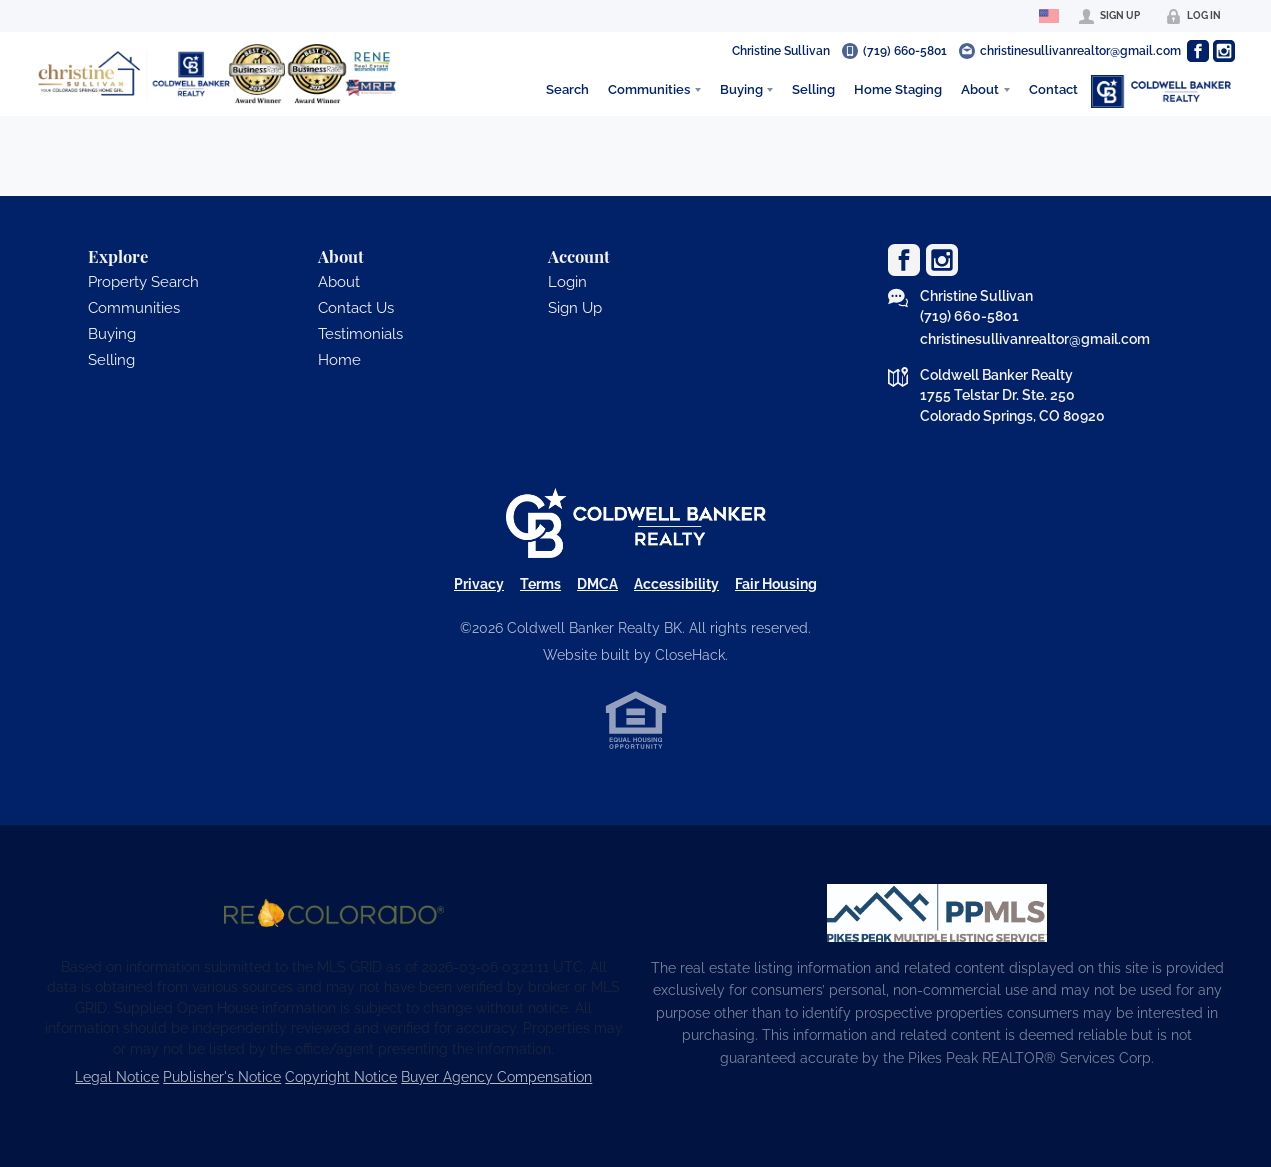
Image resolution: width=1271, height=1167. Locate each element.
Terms (540, 584)
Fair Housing (776, 584)
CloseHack (690, 655)
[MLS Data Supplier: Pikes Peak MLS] (937, 913)
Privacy (479, 584)
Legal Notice (117, 1077)
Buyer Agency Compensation (496, 1077)
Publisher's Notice (222, 1077)
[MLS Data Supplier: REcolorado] (334, 913)
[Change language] (1049, 16)
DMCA (597, 584)
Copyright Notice (341, 1077)
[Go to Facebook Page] (1198, 51)
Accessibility (676, 584)
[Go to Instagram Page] (1224, 51)
